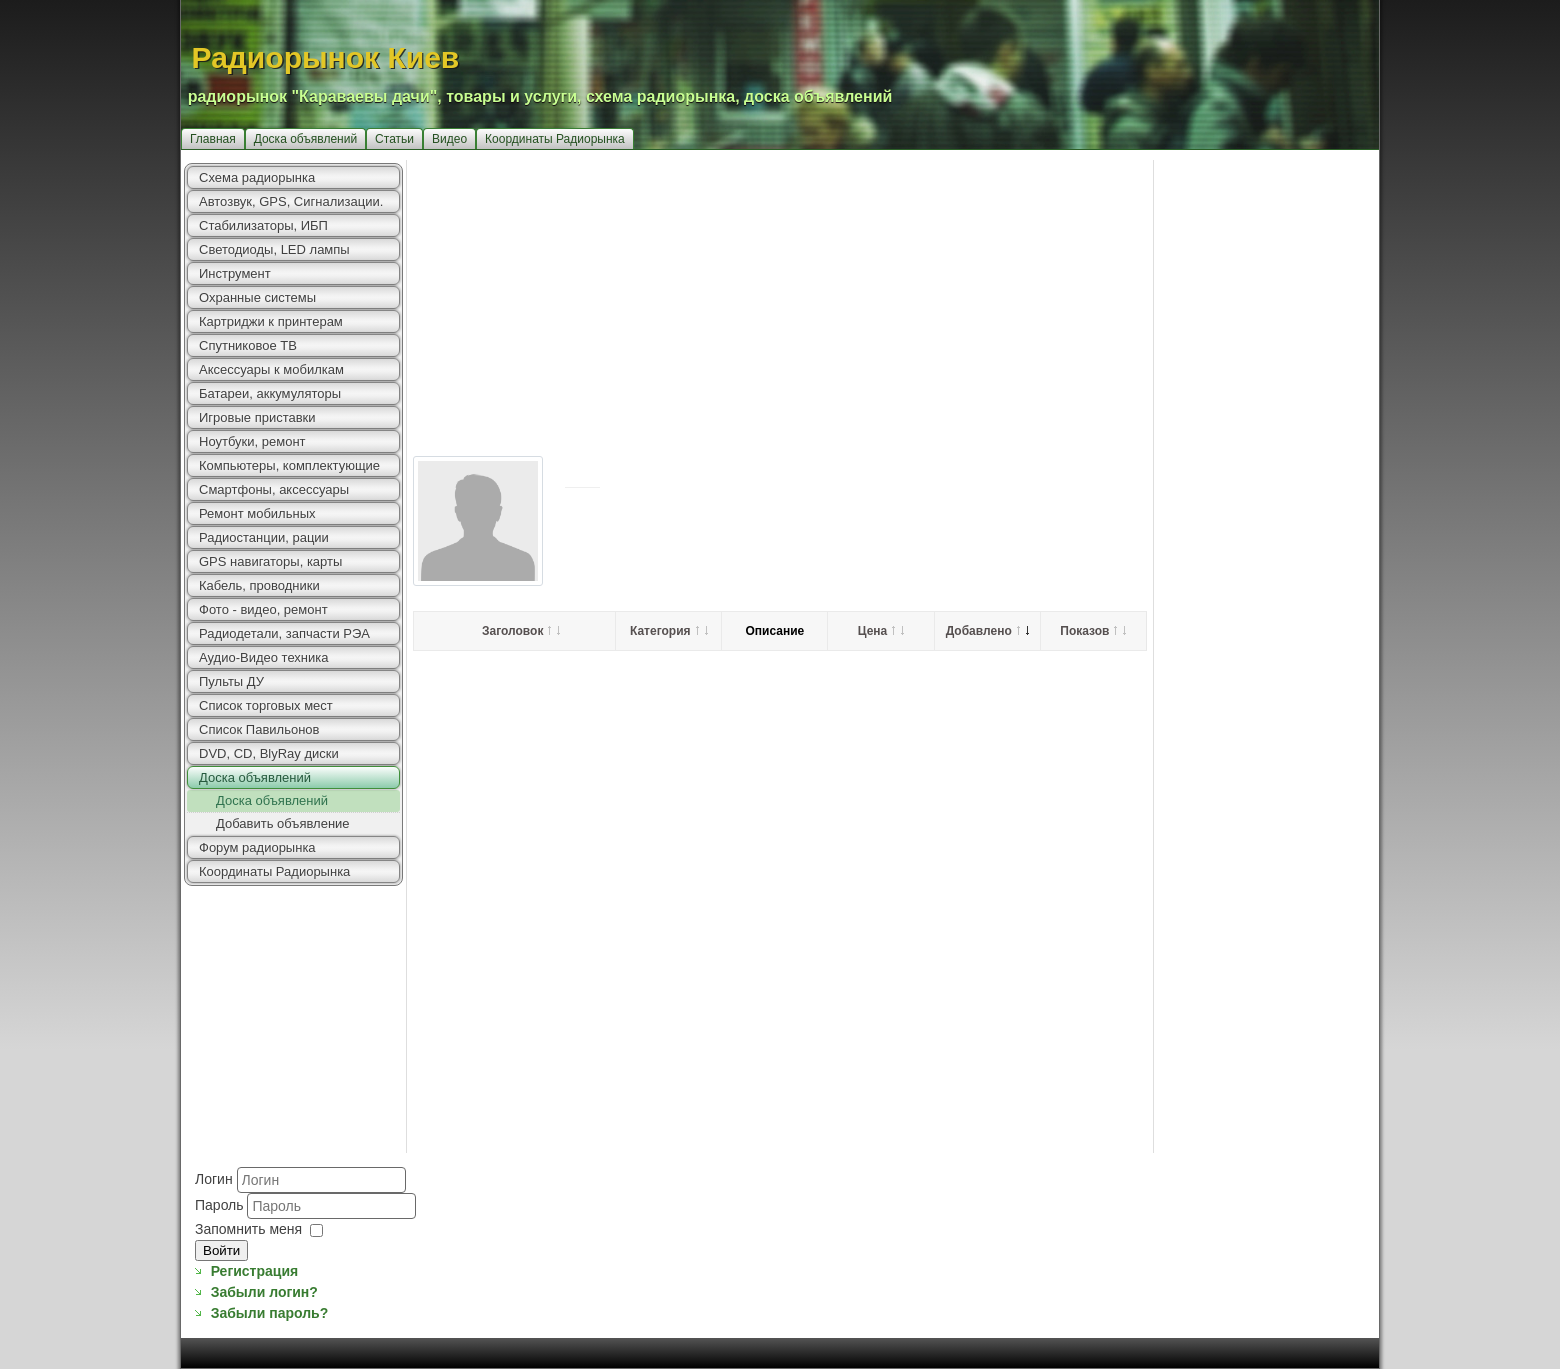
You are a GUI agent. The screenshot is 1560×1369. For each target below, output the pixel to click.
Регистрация (255, 1271)
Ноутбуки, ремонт (252, 441)
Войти (221, 1250)
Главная (213, 139)
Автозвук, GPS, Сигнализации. (291, 201)
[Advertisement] (893, 300)
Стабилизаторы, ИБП (263, 225)
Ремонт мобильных (257, 513)
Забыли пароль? (270, 1313)
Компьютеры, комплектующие (289, 465)
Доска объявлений (305, 139)
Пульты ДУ (231, 681)
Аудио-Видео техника (264, 657)
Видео (449, 139)
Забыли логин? (264, 1292)
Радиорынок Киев (326, 57)
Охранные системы (257, 297)
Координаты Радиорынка (555, 139)
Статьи (394, 139)
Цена (881, 631)
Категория (669, 631)
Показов (1093, 631)
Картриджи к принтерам (271, 321)
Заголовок (521, 631)
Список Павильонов (259, 729)
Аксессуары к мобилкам (271, 369)
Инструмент (235, 273)
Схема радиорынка (257, 177)
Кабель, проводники (259, 585)
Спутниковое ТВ (248, 345)
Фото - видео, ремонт (263, 609)
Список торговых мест (266, 705)
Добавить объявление (283, 823)
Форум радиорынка (257, 847)
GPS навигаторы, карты (270, 561)
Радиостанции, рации (264, 537)
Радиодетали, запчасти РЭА (284, 633)
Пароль (221, 1205)
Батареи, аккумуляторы (270, 393)
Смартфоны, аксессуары (274, 489)
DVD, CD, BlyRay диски (269, 753)
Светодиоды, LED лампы (274, 249)
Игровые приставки (257, 417)
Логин (214, 1179)
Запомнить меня (248, 1229)
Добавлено (987, 631)
